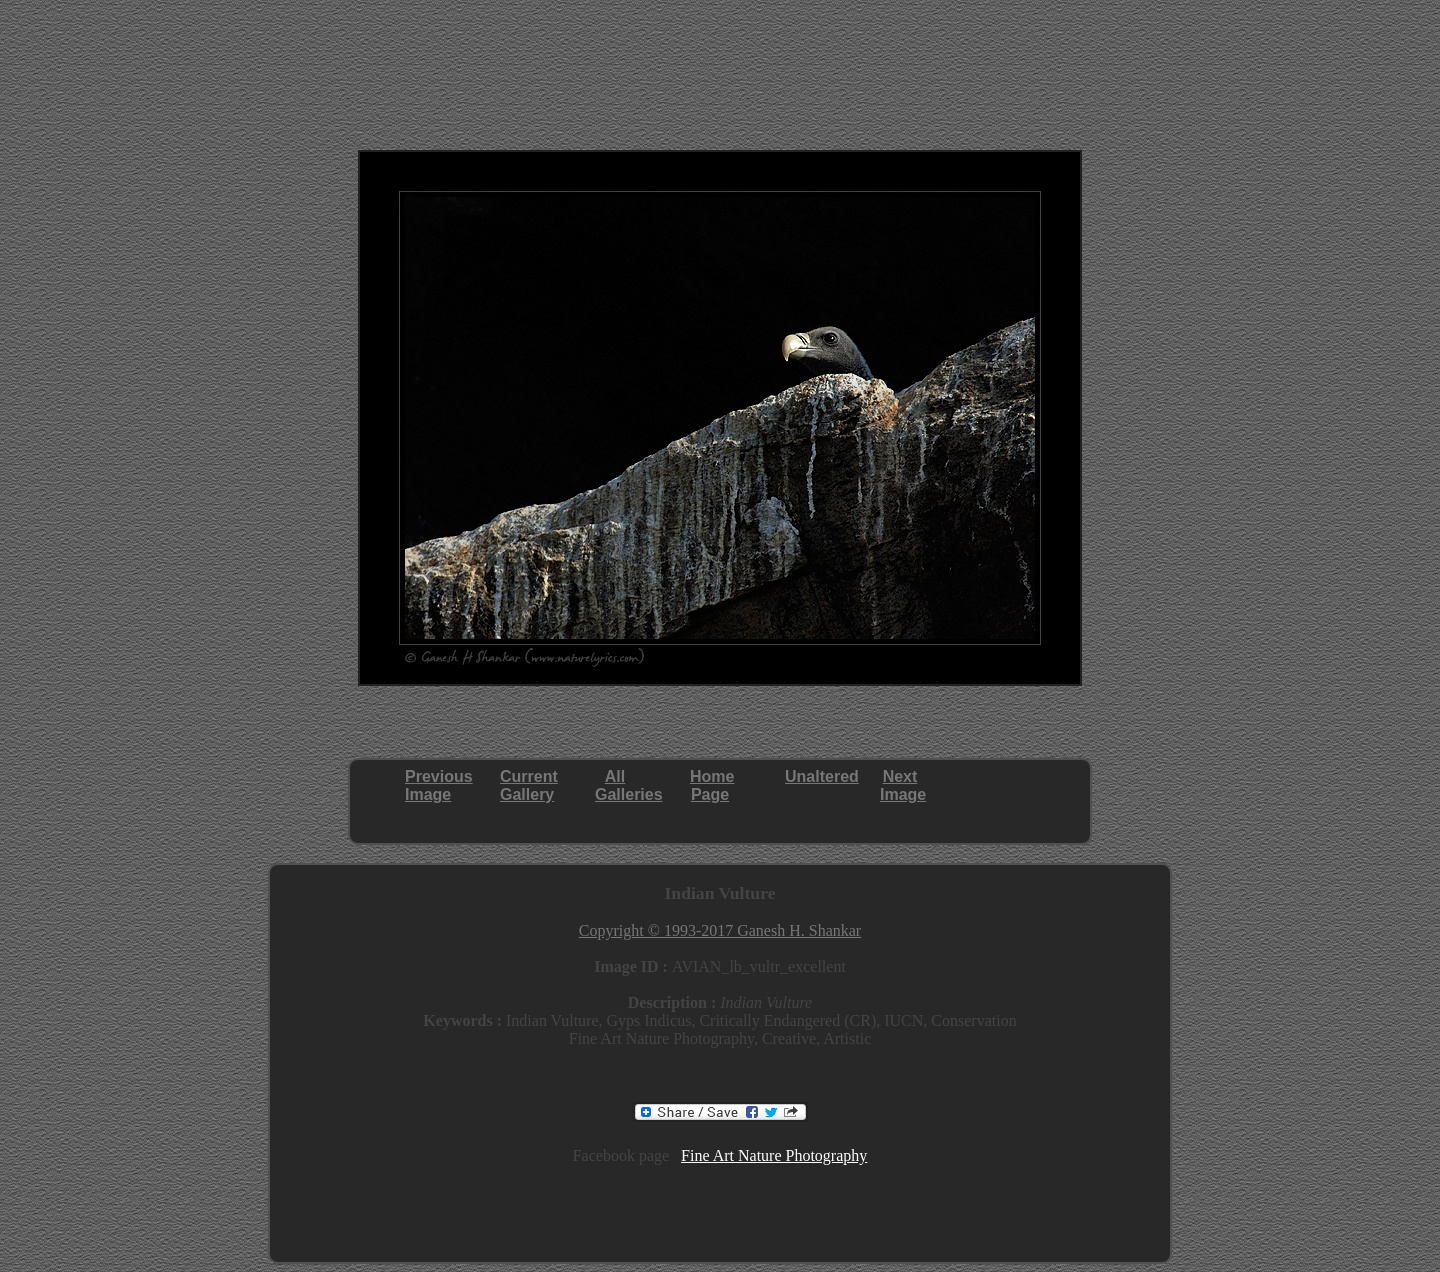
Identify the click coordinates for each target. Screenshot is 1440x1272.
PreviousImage (439, 785)
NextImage (903, 785)
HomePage (712, 785)
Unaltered (822, 776)
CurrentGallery (529, 785)
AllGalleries (629, 785)
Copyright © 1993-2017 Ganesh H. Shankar (720, 930)
